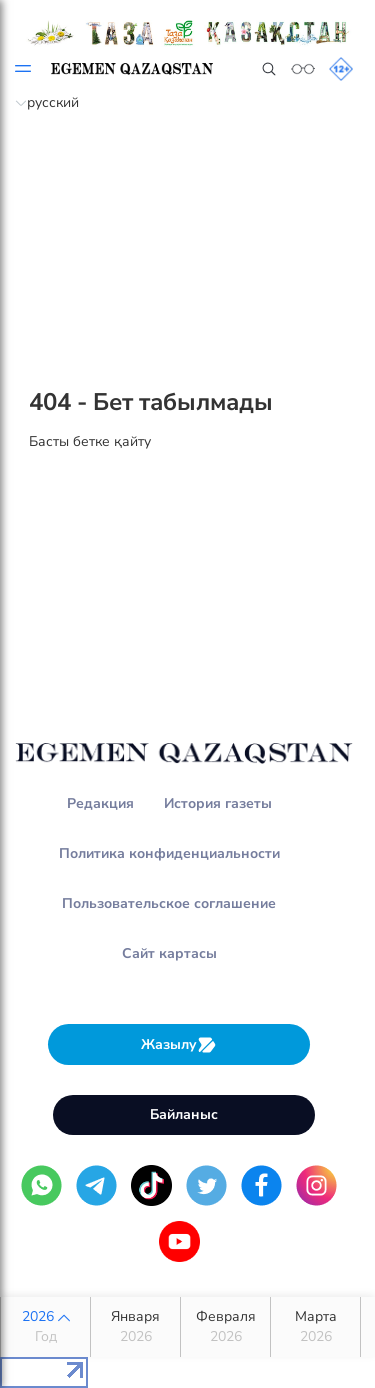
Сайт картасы (169, 953)
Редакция (100, 803)
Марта (315, 1327)
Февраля (225, 1327)
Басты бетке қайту (90, 441)
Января (135, 1327)
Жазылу (179, 1044)
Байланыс (184, 1114)
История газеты (218, 803)
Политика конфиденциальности (169, 853)
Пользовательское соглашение (169, 903)
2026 (45, 1327)
